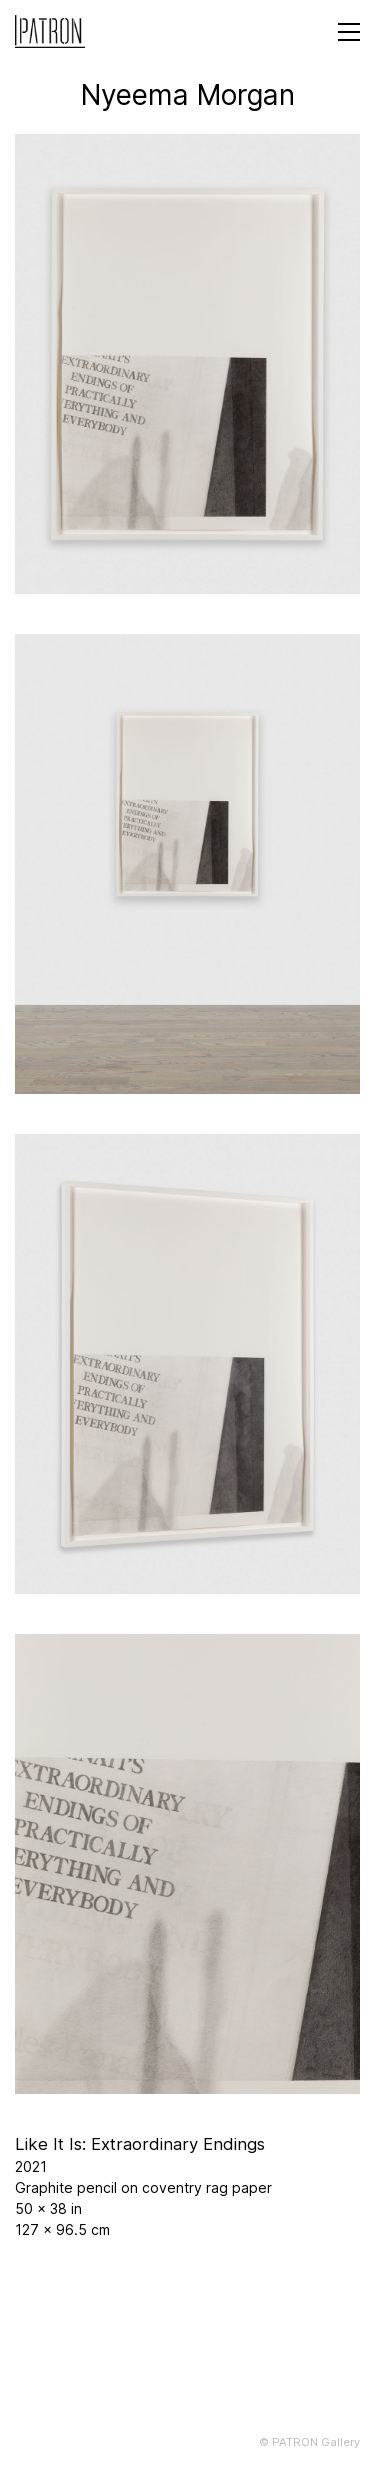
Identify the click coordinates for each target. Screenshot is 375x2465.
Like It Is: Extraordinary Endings (140, 2144)
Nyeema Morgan (188, 95)
